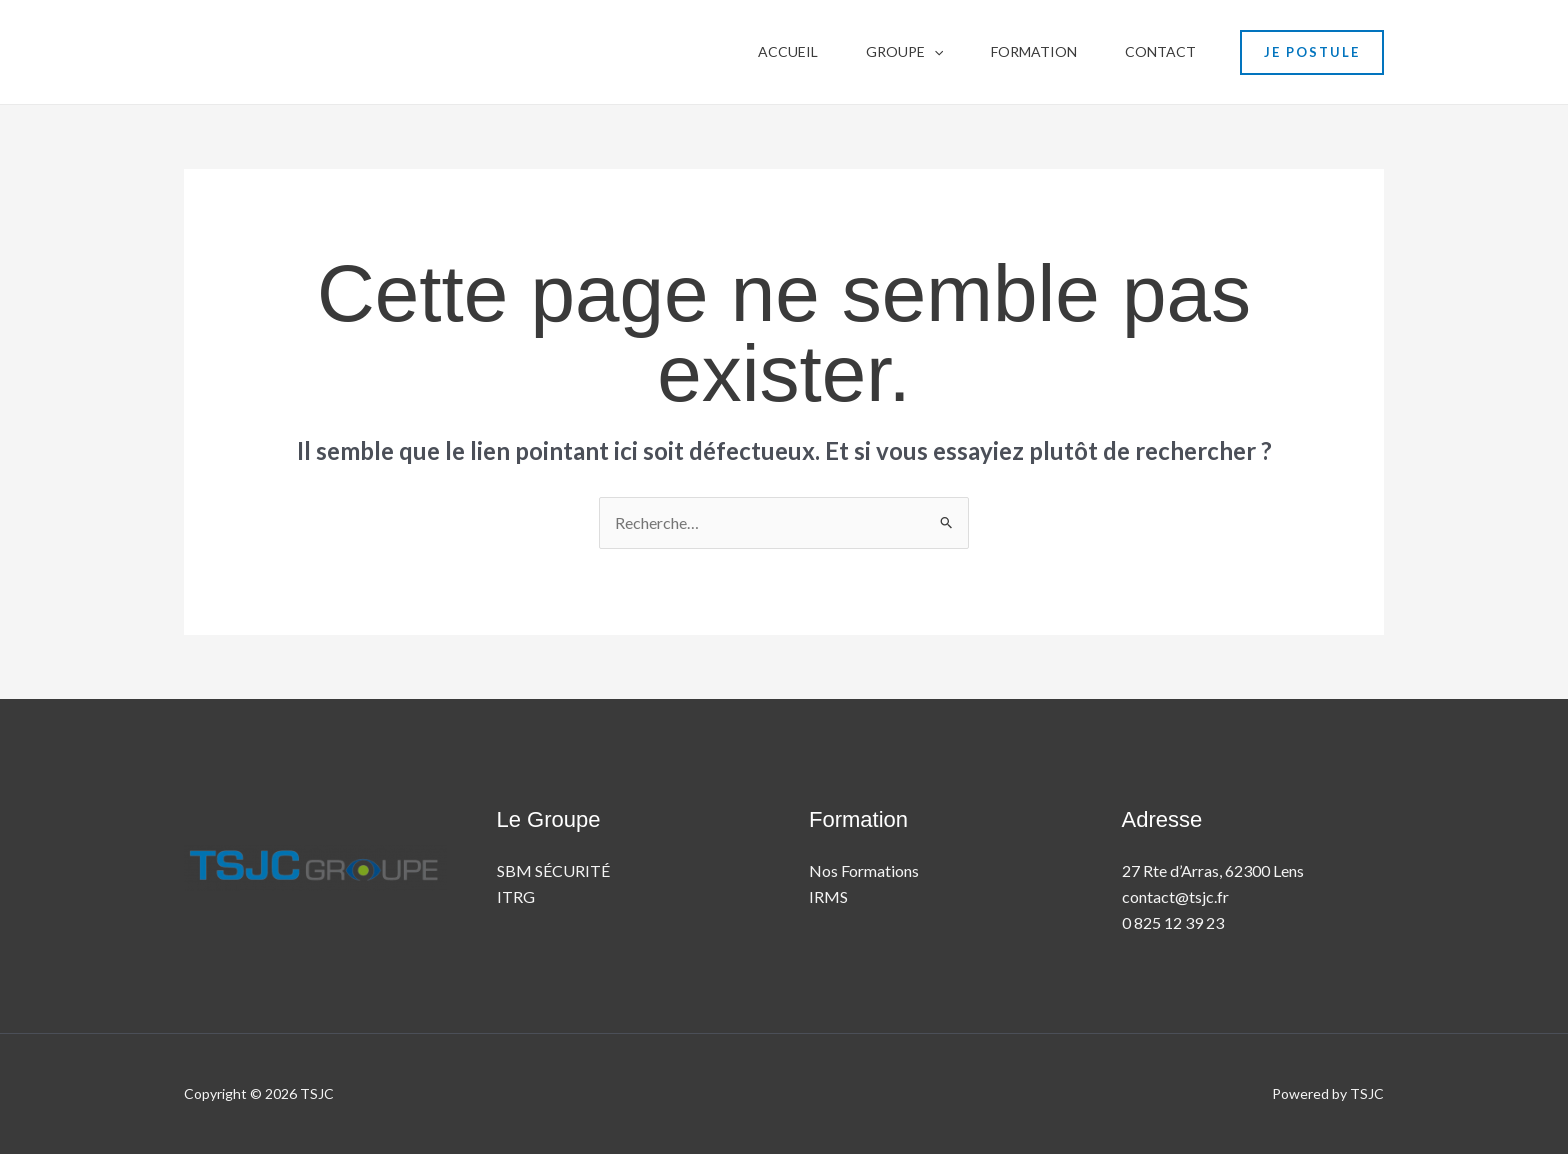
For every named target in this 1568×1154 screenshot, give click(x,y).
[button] (934, 52)
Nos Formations (864, 870)
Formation (1034, 51)
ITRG (516, 896)
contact (1160, 51)
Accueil (788, 51)
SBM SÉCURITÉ (553, 870)
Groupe (904, 52)
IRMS (828, 896)
